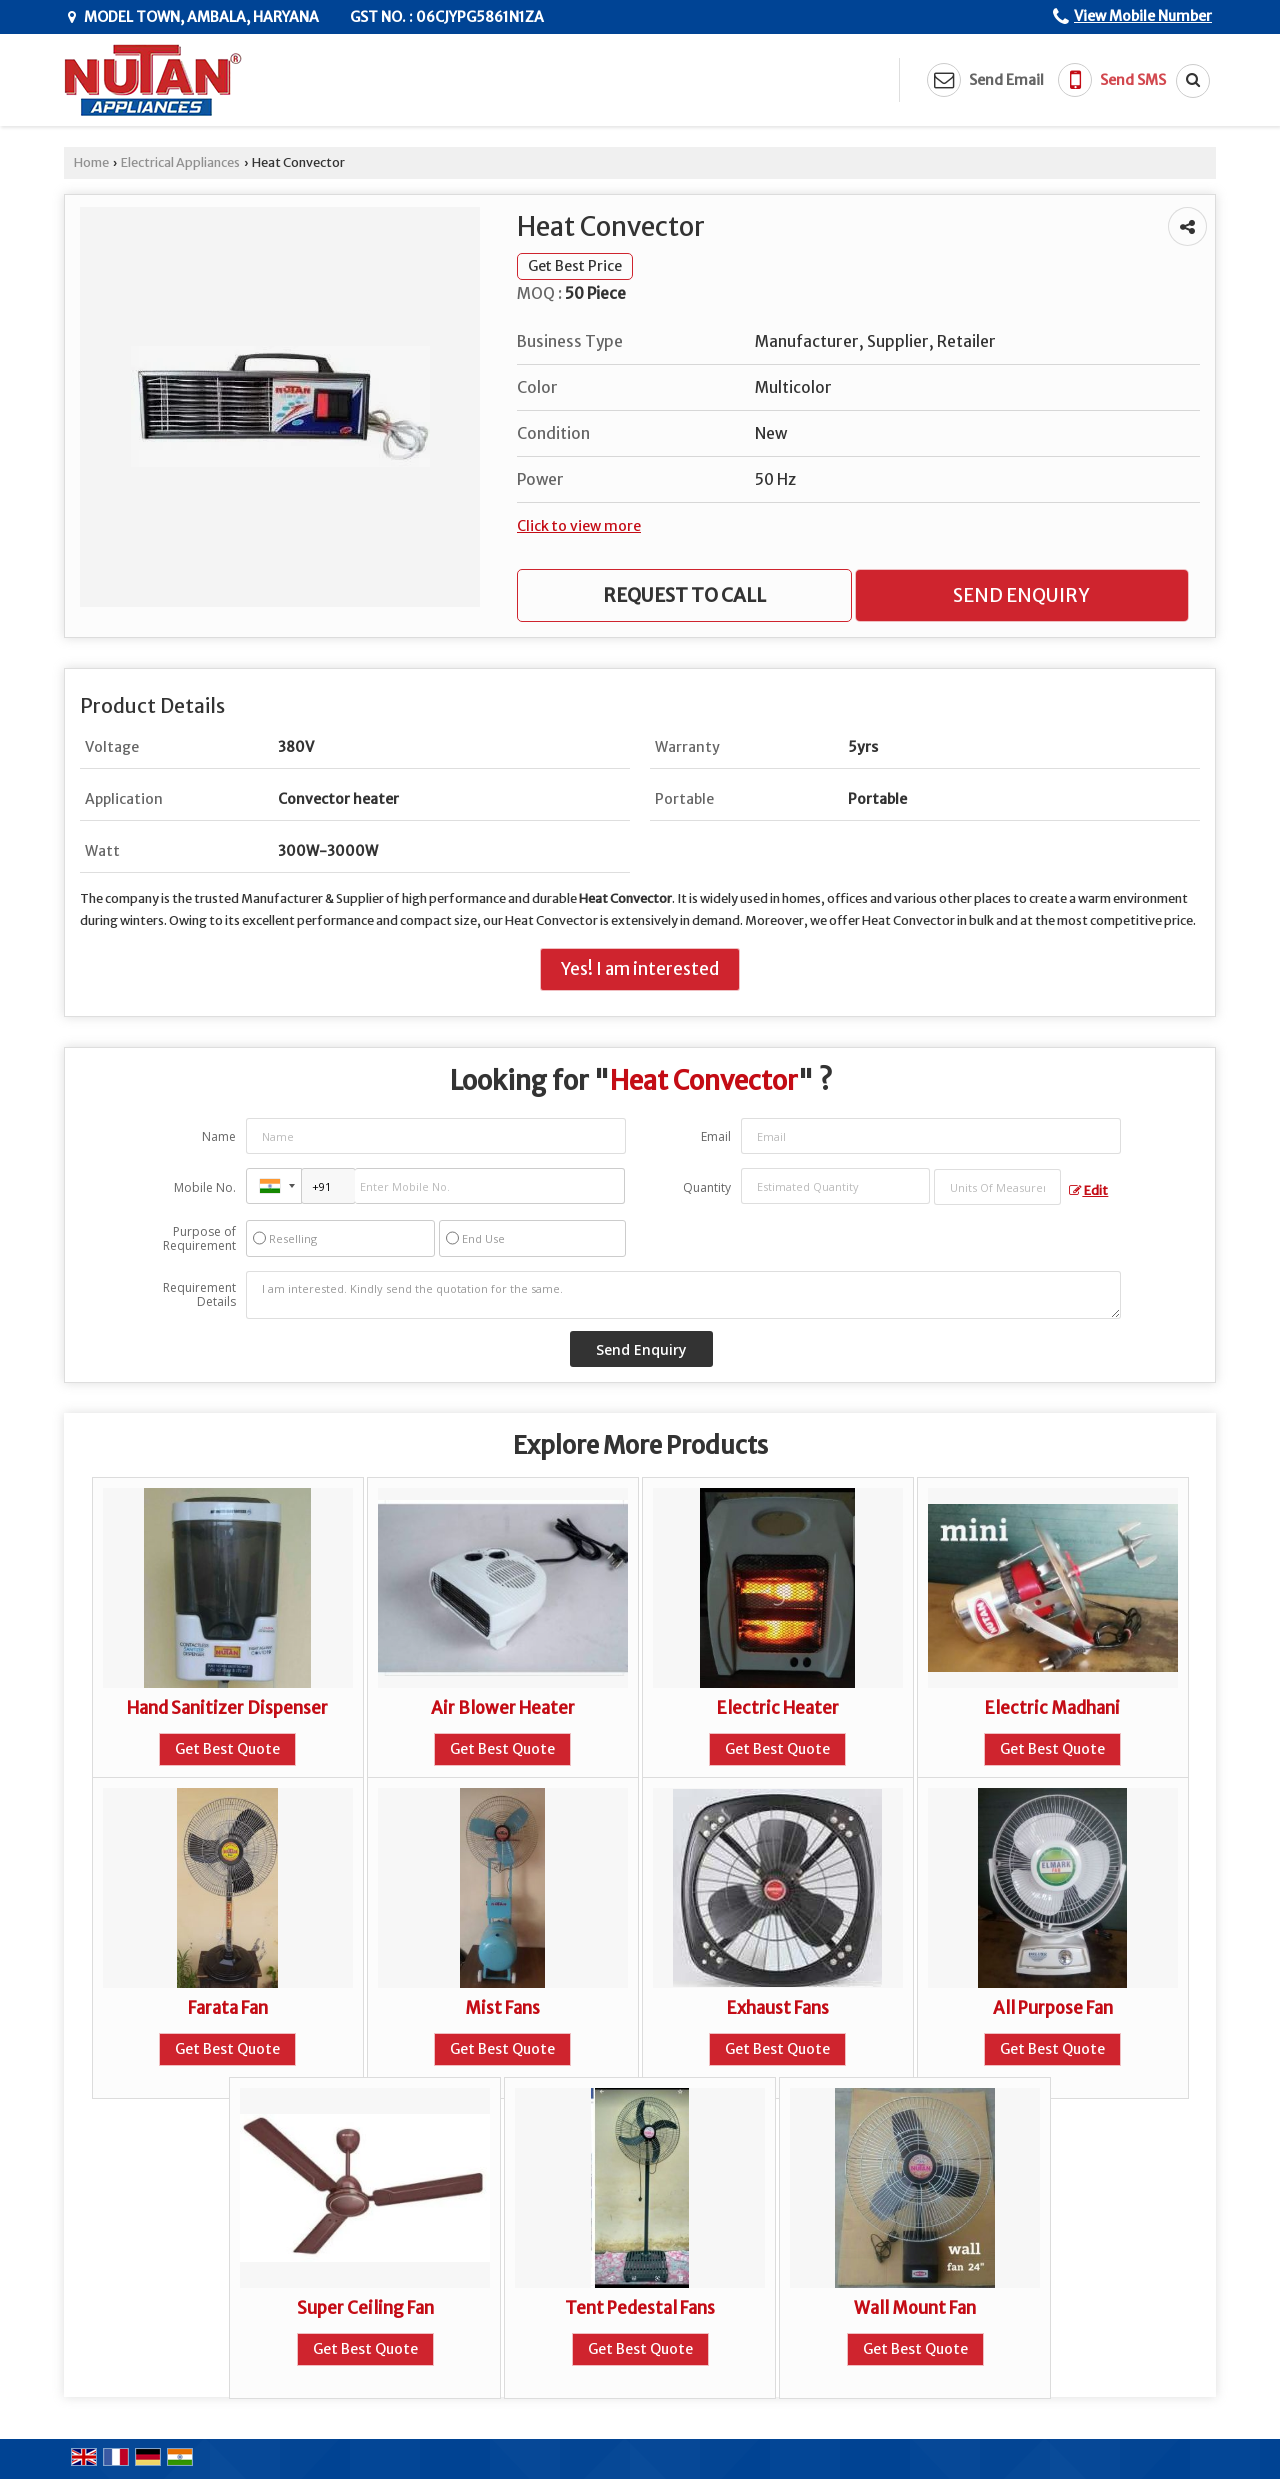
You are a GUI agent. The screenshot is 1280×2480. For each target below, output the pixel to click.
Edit (1088, 1190)
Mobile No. (205, 1187)
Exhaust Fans (778, 2008)
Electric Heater (778, 1708)
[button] (1143, 16)
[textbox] (997, 1187)
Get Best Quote (227, 1749)
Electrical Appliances (180, 162)
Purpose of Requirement (199, 1239)
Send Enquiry (1021, 595)
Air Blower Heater (503, 1708)
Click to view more (579, 526)
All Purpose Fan (1053, 2008)
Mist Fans (502, 2008)
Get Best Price (575, 266)
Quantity (707, 1187)
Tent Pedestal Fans (640, 2308)
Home (91, 162)
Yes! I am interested (640, 969)
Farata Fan (228, 2008)
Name (219, 1136)
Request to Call (684, 595)
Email (716, 1136)
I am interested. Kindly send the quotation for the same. (684, 1295)
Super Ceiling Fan (365, 2308)
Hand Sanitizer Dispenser (227, 1708)
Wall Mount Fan (915, 2308)
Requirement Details (199, 1295)
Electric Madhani (1052, 1708)
